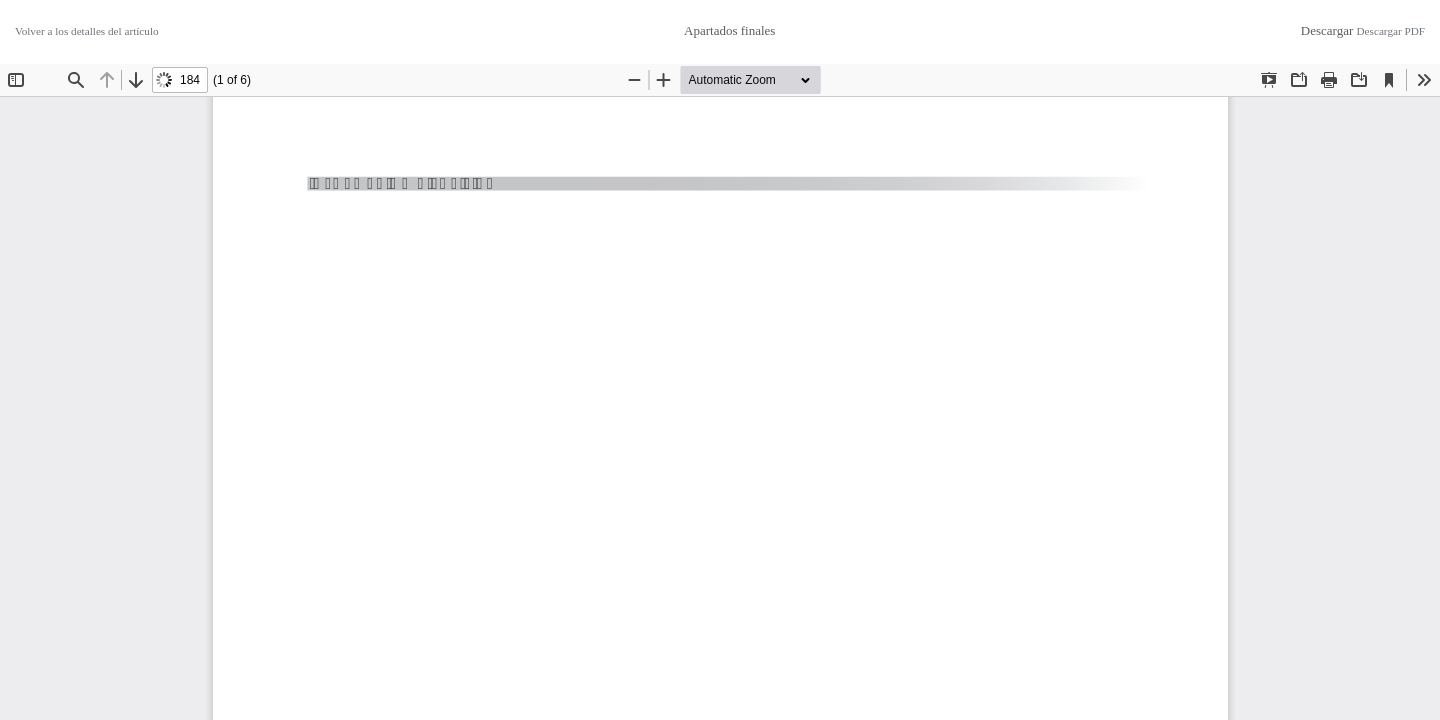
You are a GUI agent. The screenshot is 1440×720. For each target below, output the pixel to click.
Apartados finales (729, 30)
